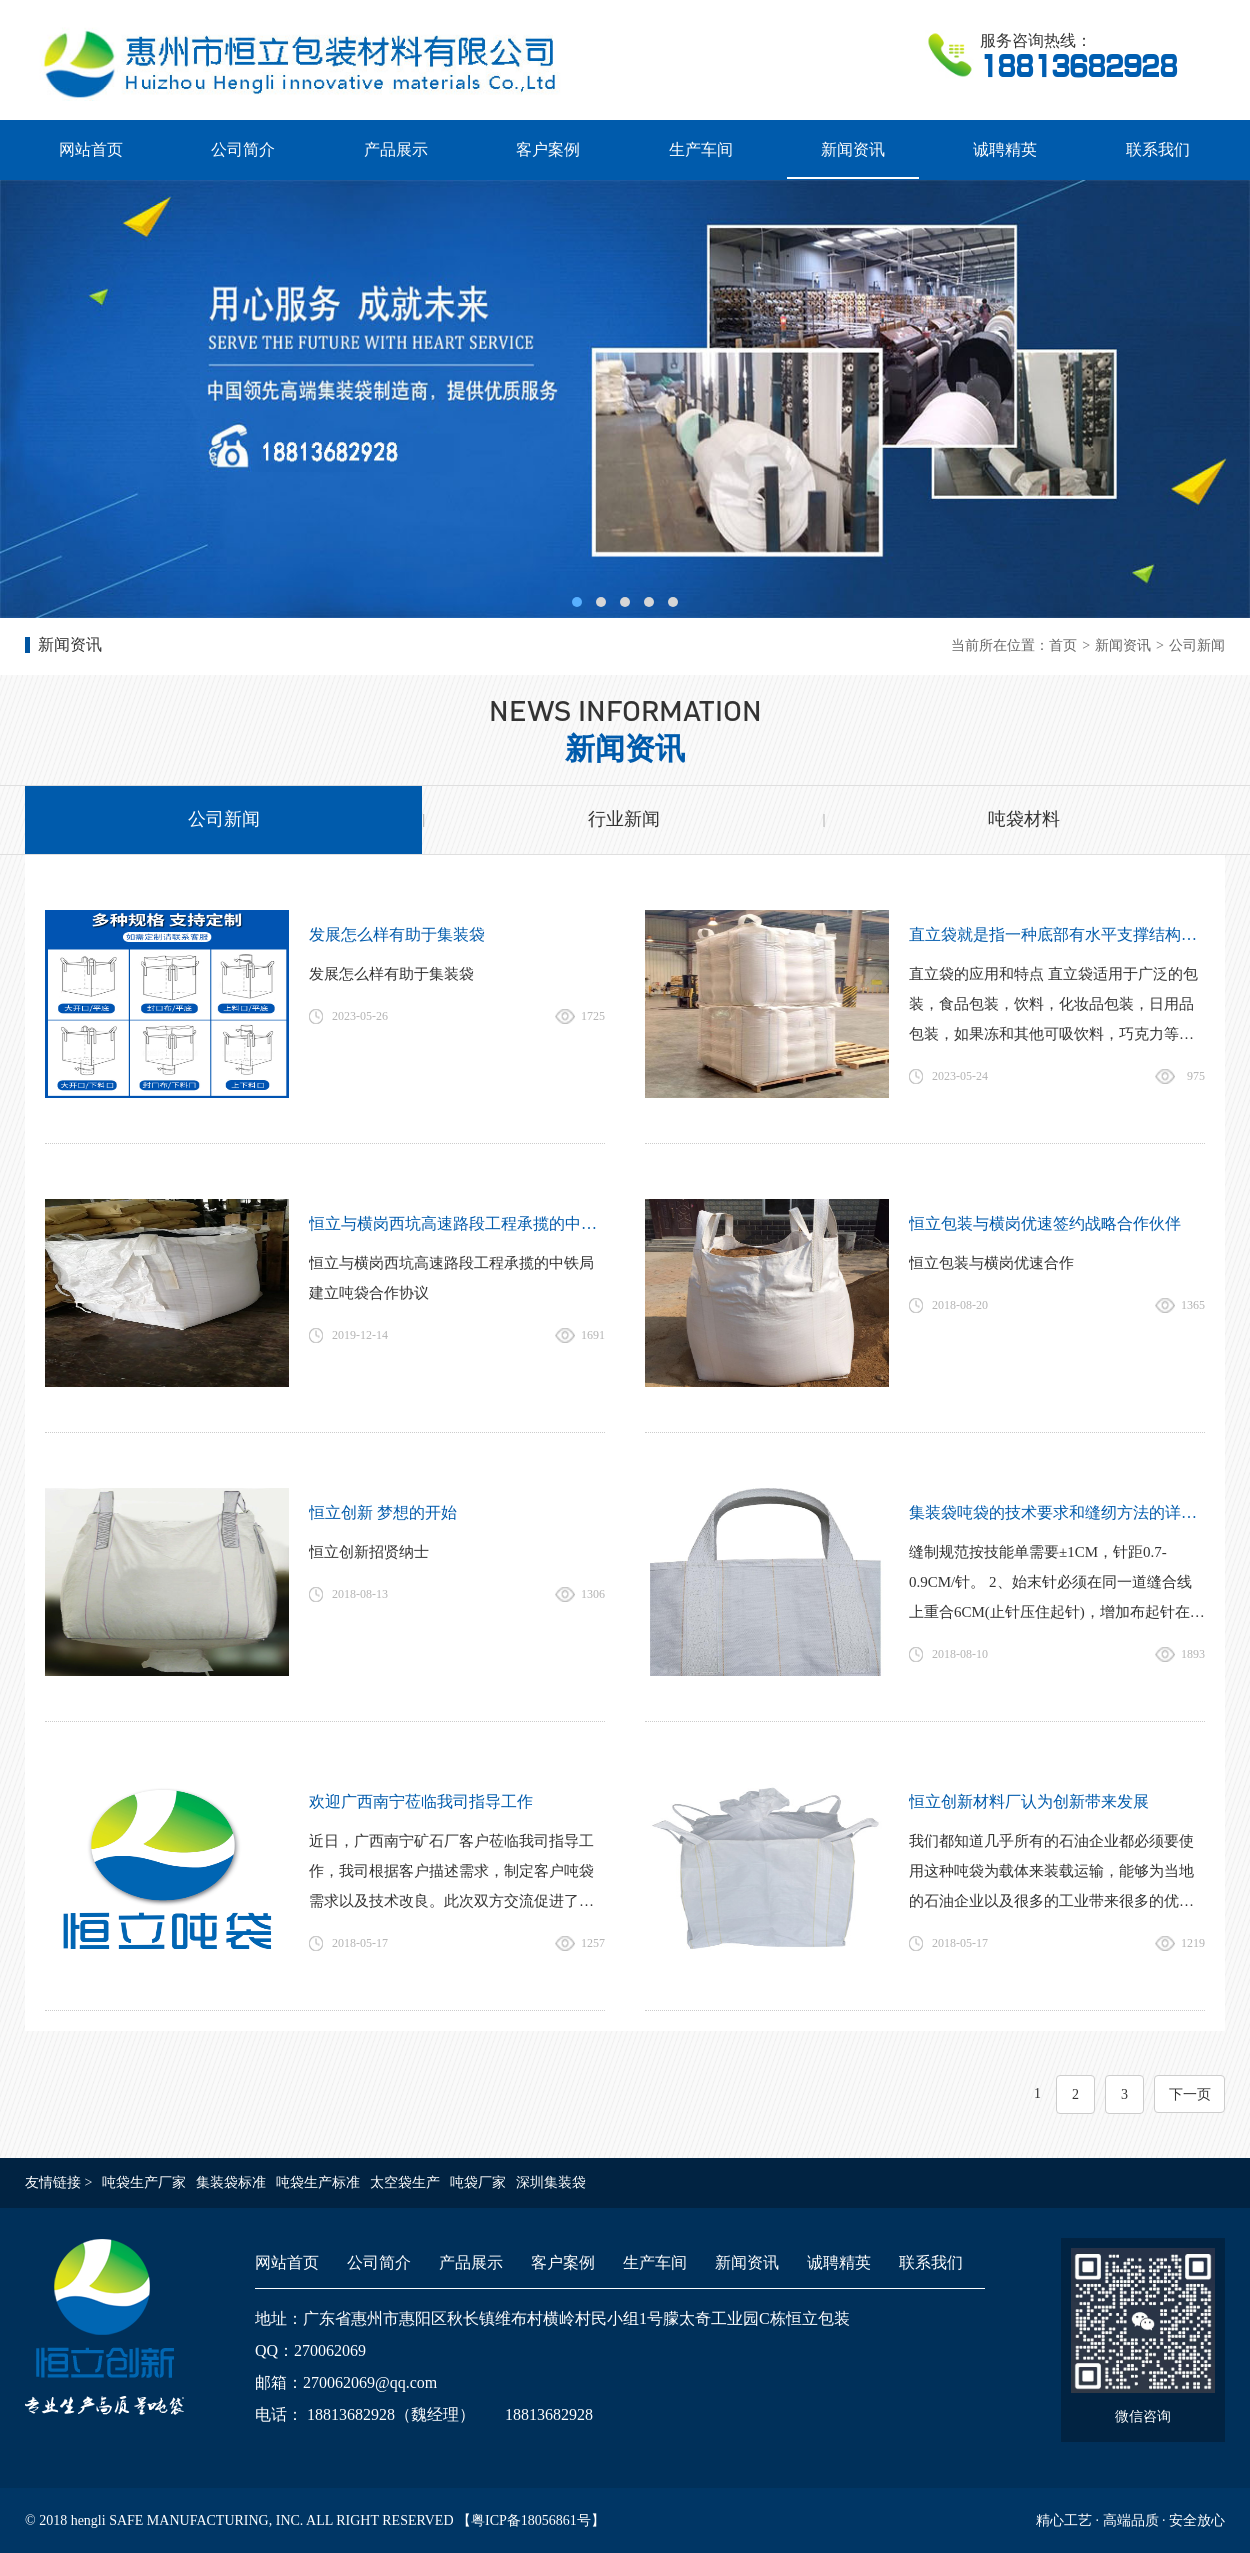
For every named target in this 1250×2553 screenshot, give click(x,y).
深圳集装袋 (551, 2182)
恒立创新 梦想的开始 (383, 1512)
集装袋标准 (231, 2182)
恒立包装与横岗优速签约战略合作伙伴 (1045, 1223)
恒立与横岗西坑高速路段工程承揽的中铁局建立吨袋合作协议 (457, 1223)
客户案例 (548, 149)
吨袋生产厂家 (144, 2182)
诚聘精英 (1005, 149)
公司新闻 (1197, 645)
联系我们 (1158, 149)
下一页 (1190, 2094)
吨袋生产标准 (318, 2182)
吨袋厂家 (478, 2182)
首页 (1063, 645)
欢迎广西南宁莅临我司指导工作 (421, 1801)
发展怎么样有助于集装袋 (397, 934)
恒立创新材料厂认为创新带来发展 (1029, 1801)
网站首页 (91, 149)
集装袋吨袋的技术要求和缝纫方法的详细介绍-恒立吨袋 (1057, 1512)
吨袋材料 (1024, 819)
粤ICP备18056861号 (531, 2520)
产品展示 (396, 149)
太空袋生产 (405, 2182)
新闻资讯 (853, 149)
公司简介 (243, 149)
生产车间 (701, 149)
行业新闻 (624, 819)
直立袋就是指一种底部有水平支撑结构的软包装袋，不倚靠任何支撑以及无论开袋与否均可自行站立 (1057, 934)
